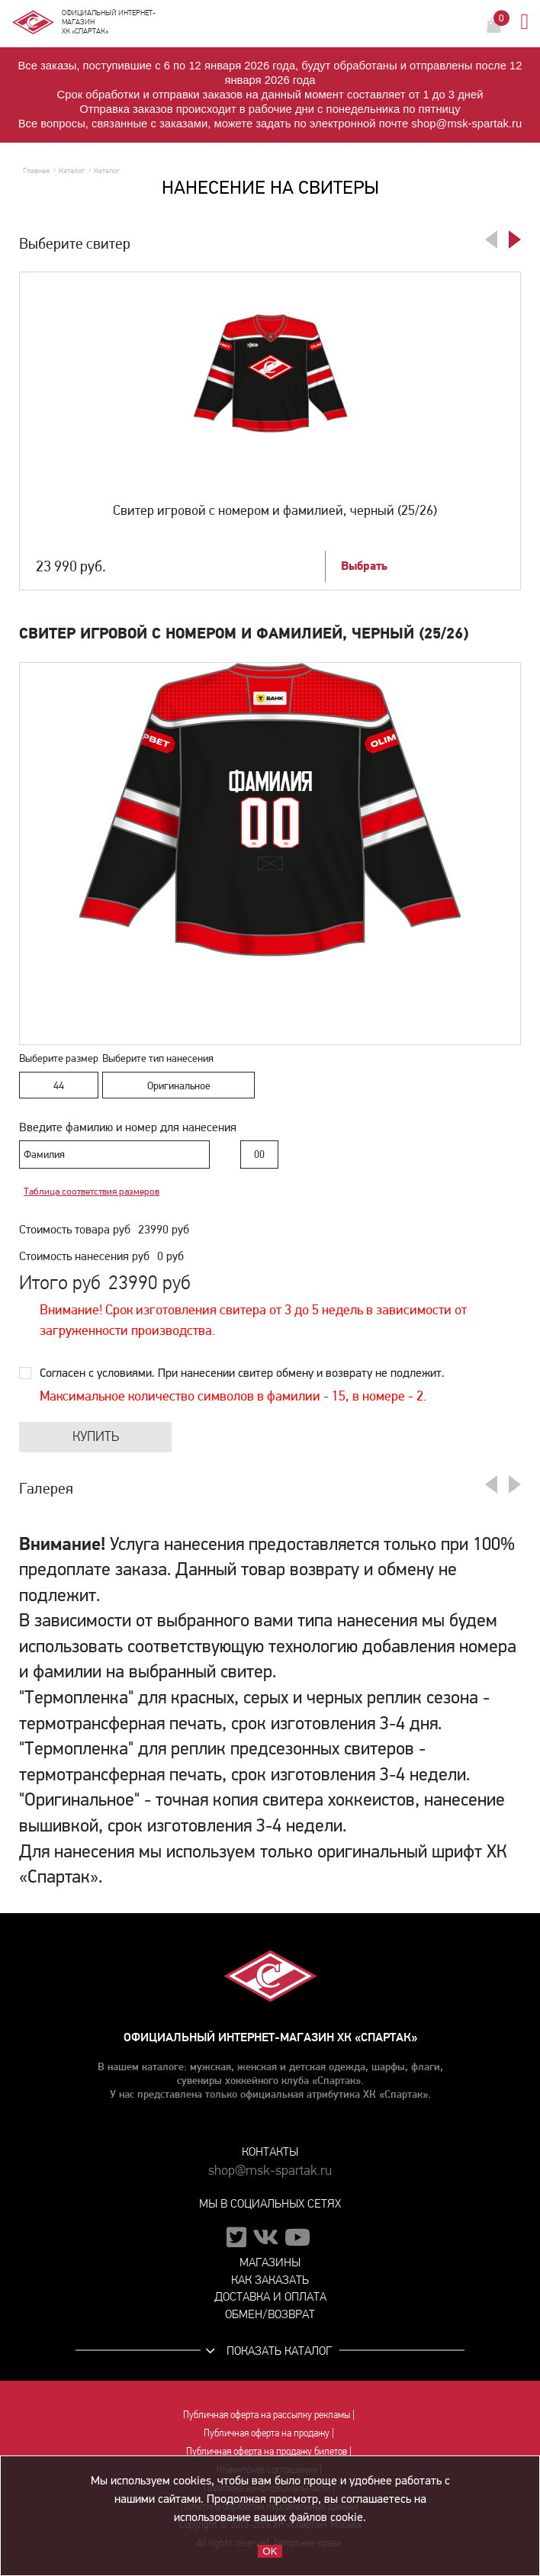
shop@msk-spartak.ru (270, 2171)
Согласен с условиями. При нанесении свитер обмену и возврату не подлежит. (242, 1373)
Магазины (270, 2262)
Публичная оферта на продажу (266, 2432)
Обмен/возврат (270, 2314)
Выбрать (364, 566)
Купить (95, 1437)
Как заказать (270, 2279)
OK (269, 2551)
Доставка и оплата (270, 2296)
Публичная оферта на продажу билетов (266, 2451)
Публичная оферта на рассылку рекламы (266, 2414)
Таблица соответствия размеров (91, 1191)
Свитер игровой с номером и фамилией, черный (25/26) (275, 510)
